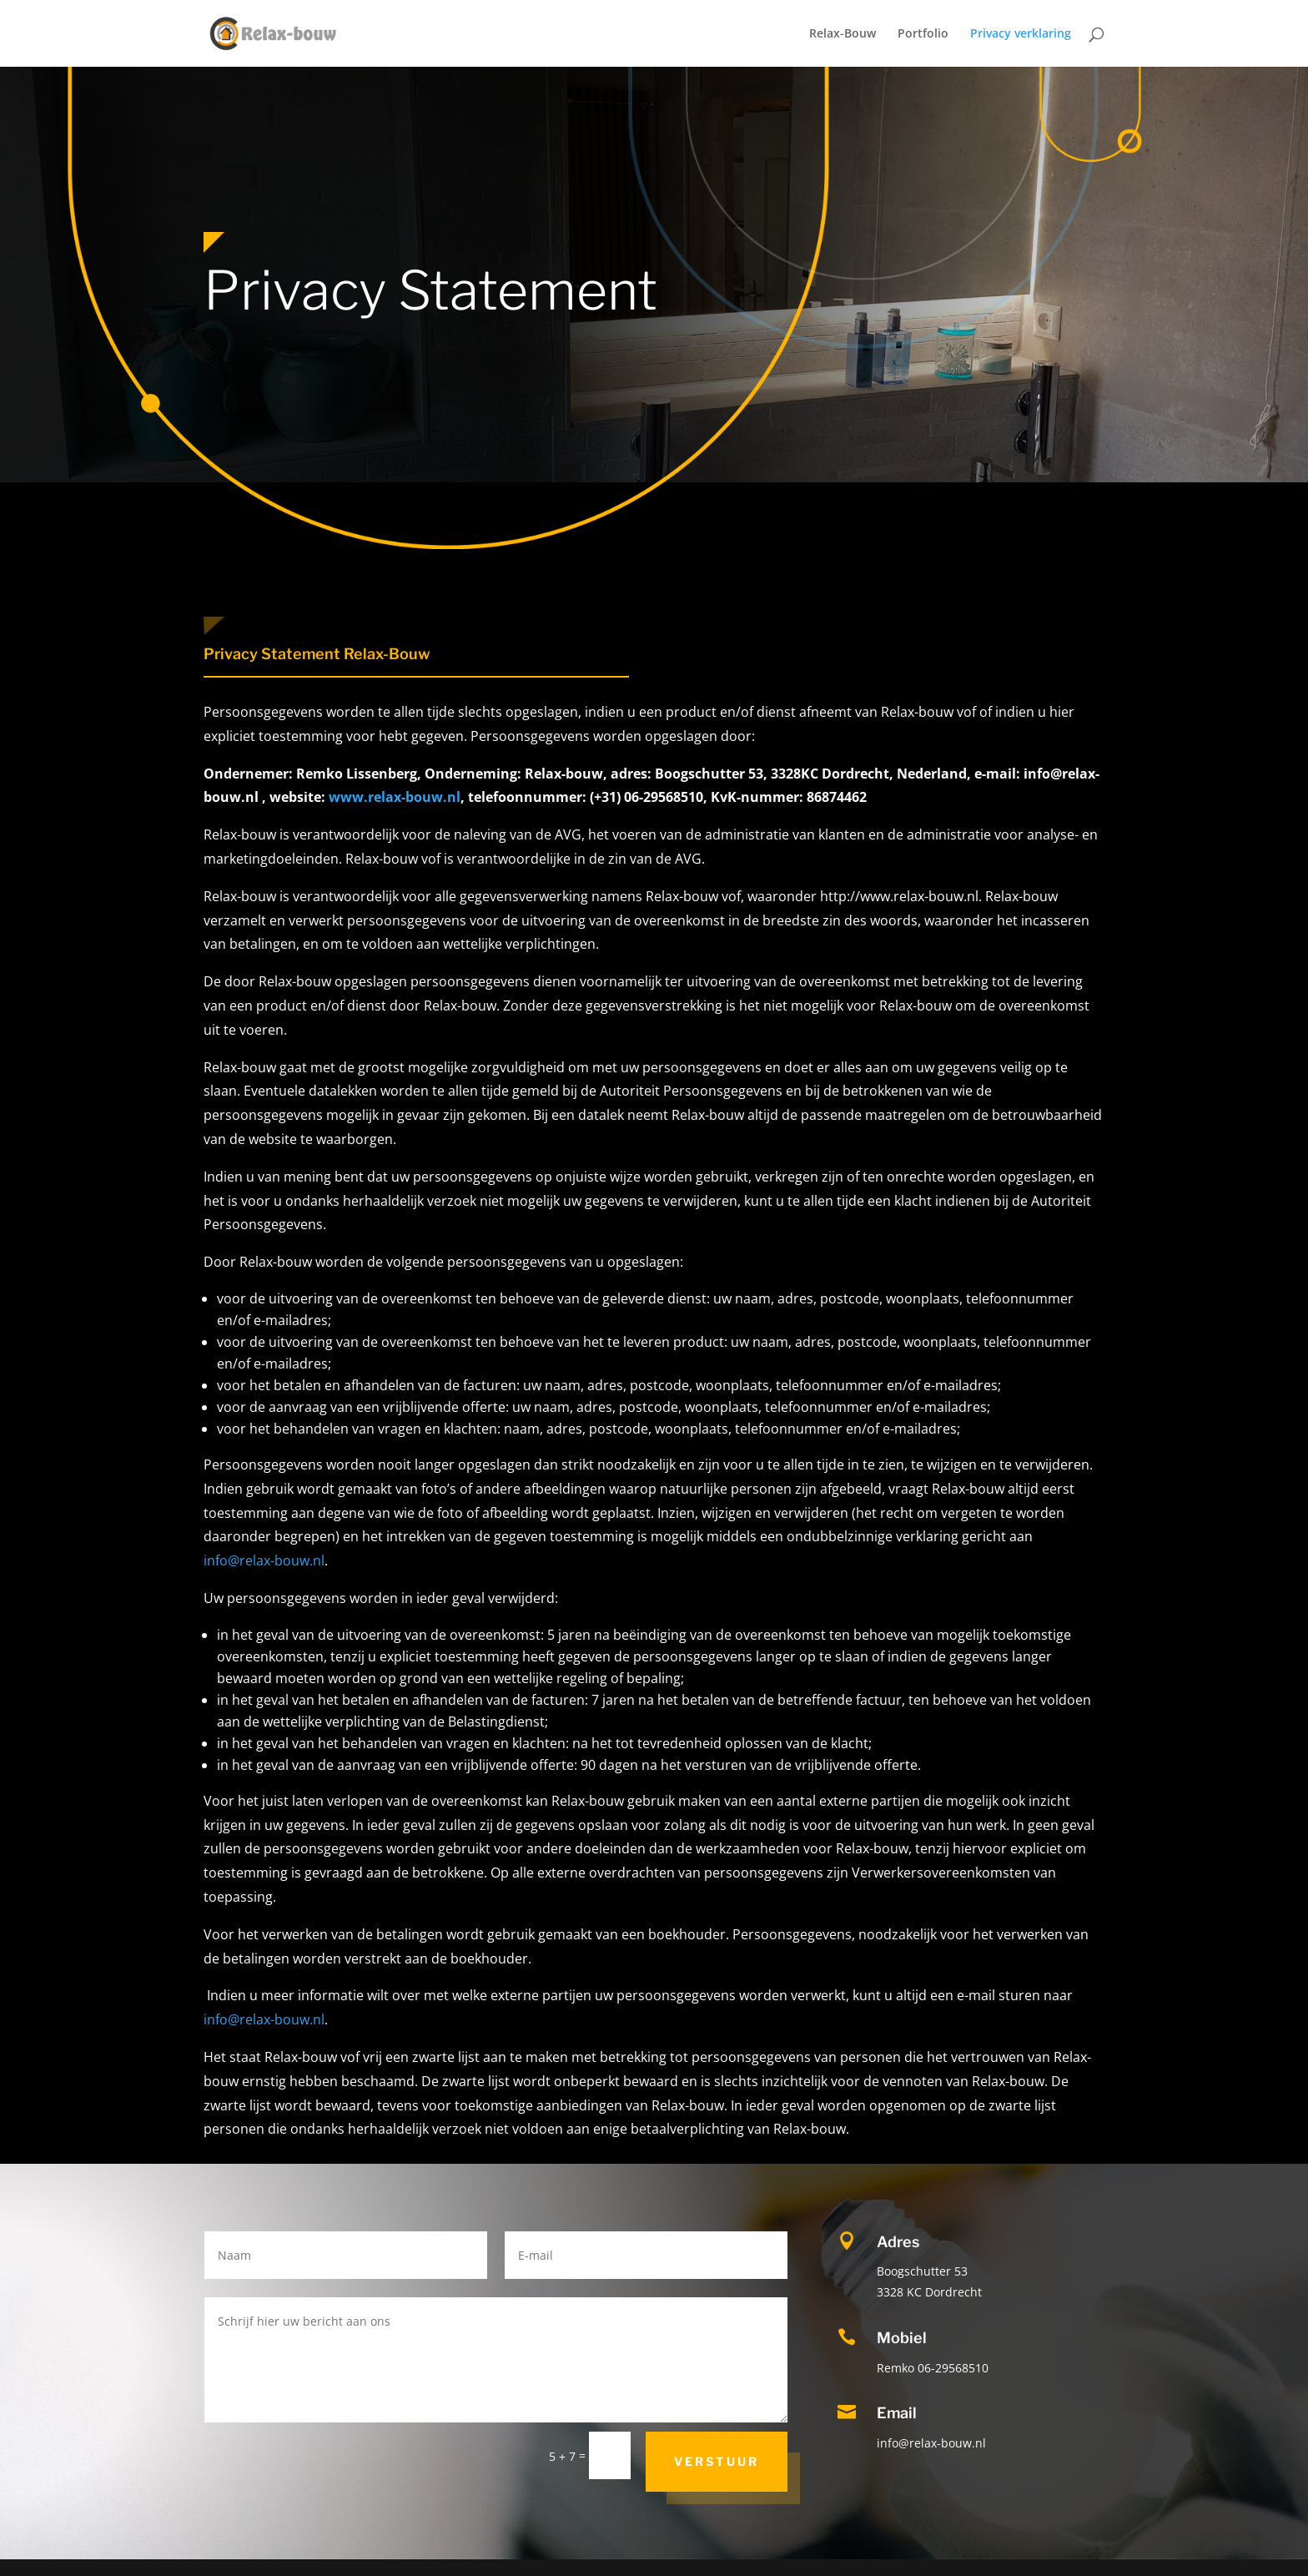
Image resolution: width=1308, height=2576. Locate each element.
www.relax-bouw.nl (394, 797)
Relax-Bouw (842, 34)
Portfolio (923, 34)
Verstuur (716, 2461)
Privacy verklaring (1020, 34)
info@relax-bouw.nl (264, 1560)
